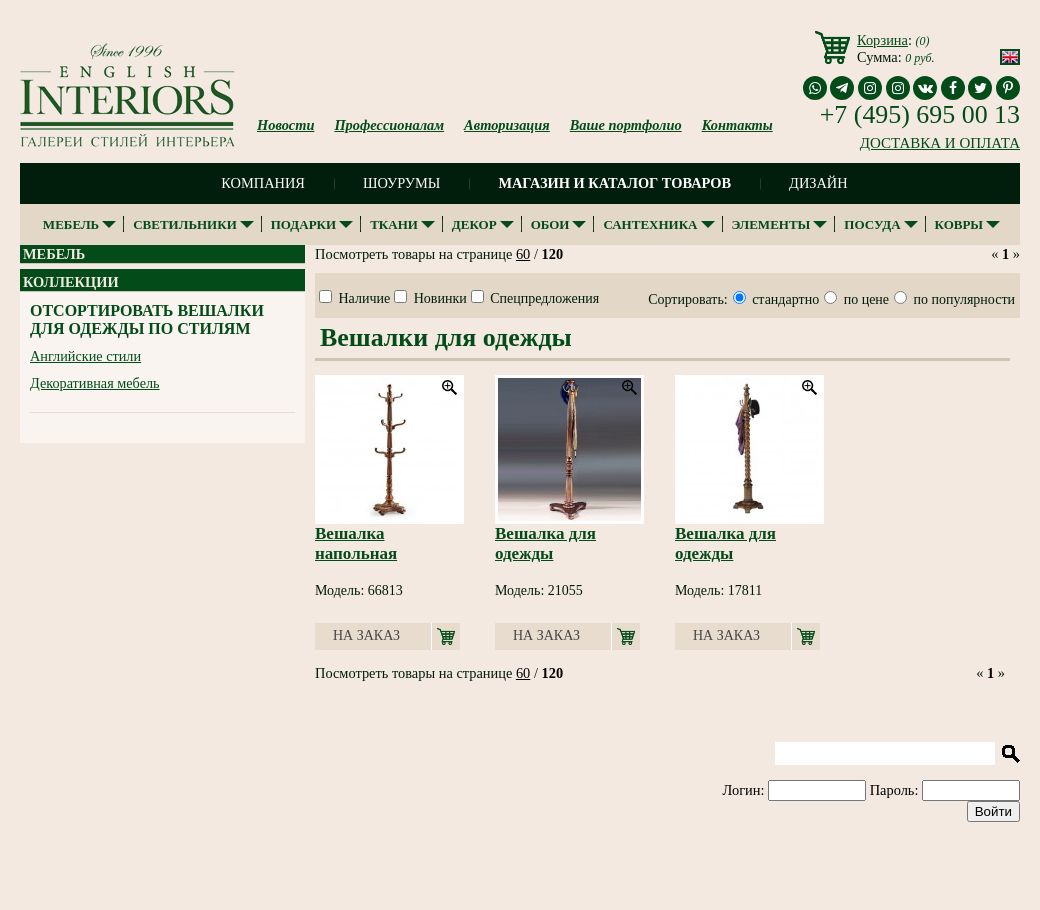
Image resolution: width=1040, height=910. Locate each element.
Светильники (185, 224)
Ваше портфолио (626, 125)
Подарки (303, 224)
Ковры (959, 224)
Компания (263, 183)
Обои (550, 224)
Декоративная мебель (95, 383)
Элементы (771, 224)
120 (553, 254)
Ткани (394, 224)
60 (523, 254)
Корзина (882, 40)
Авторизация (507, 125)
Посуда (872, 224)
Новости (285, 125)
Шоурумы (401, 183)
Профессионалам (389, 125)
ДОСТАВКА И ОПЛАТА (940, 143)
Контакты (737, 125)
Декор (474, 224)
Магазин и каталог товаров (614, 183)
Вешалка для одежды (545, 543)
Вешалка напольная (356, 543)
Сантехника (650, 224)
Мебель (71, 224)
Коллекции (71, 282)
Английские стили (85, 356)
